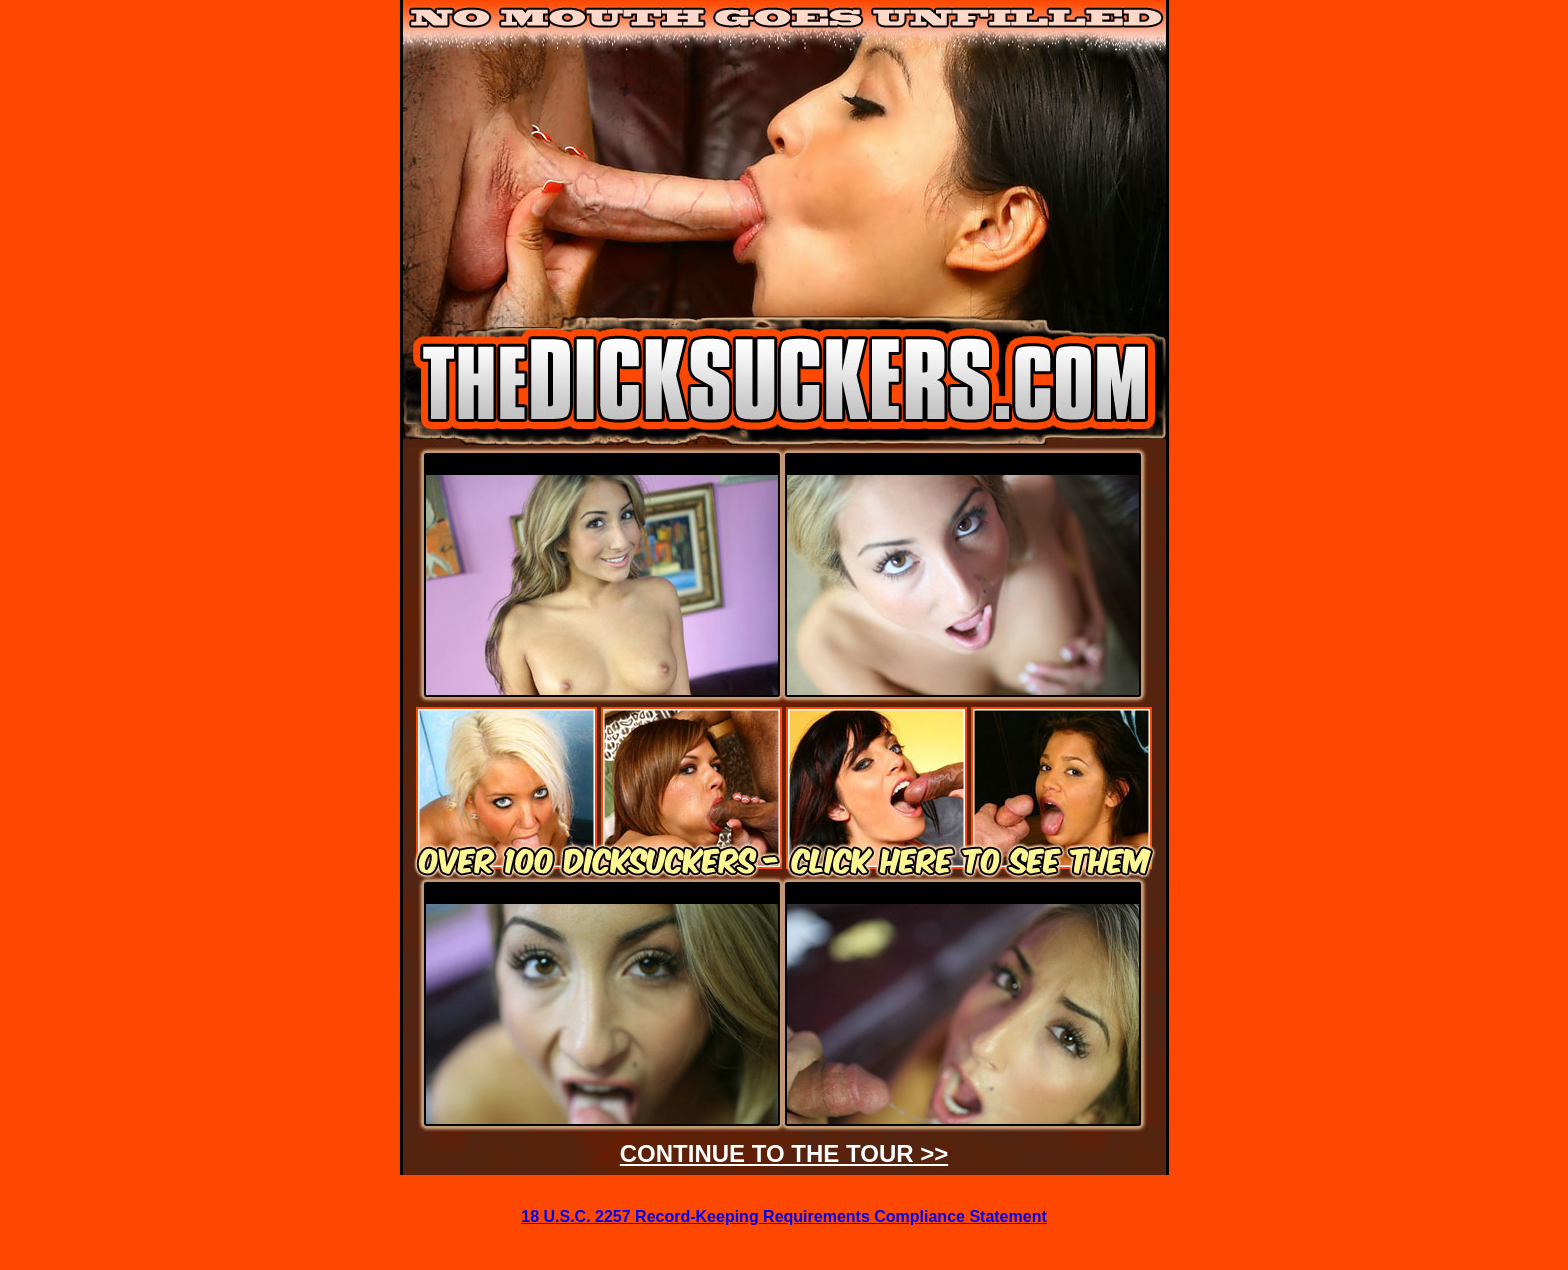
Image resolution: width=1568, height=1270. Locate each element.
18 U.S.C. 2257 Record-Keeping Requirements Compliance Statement (783, 1216)
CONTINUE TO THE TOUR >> (784, 1153)
